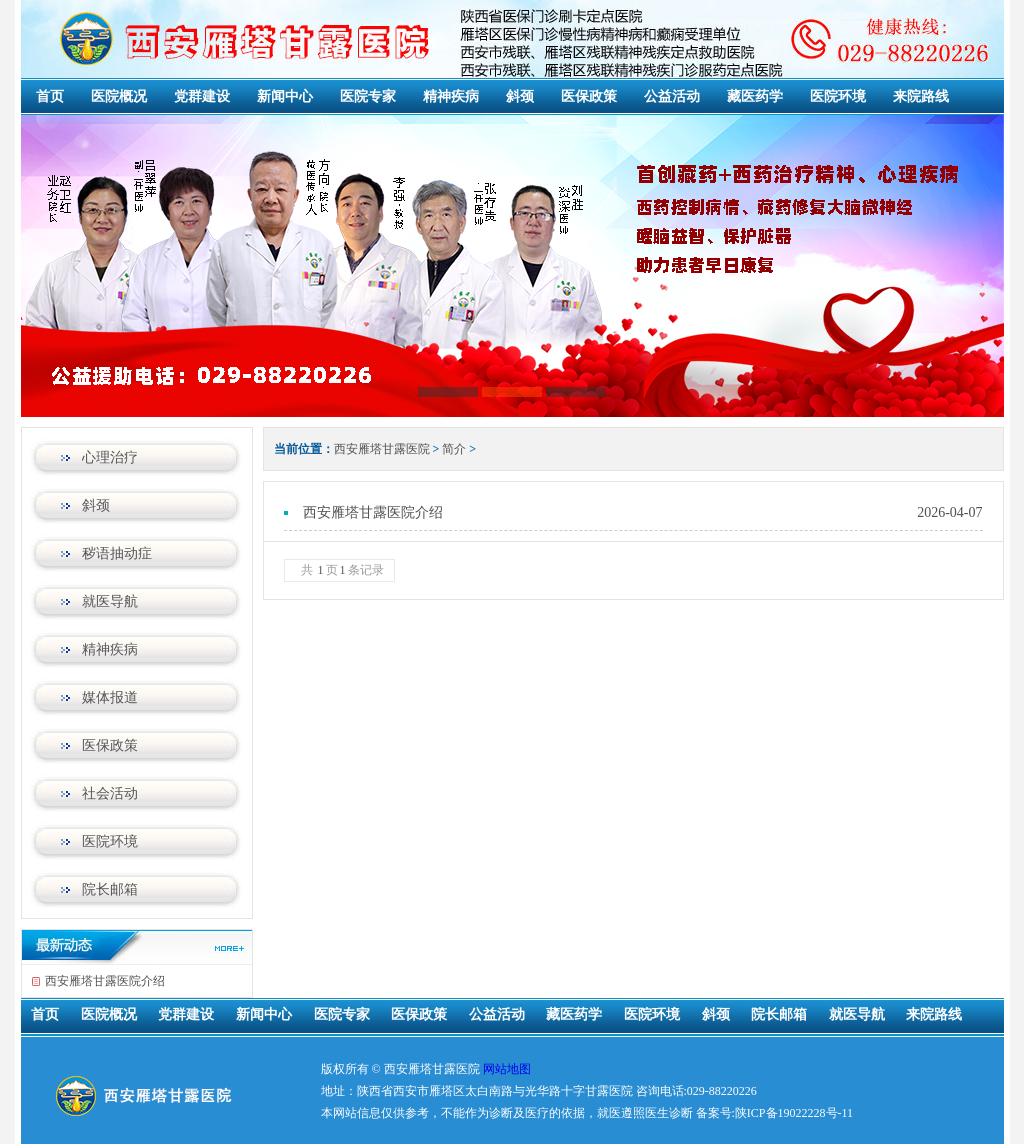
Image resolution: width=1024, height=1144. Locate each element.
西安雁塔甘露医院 (382, 449)
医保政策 (589, 96)
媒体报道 (110, 697)
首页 (50, 96)
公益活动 (672, 96)
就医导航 (110, 601)
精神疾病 (451, 96)
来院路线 (921, 96)
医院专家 (368, 96)
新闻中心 (285, 96)
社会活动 (110, 793)
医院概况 (119, 96)
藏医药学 (755, 96)
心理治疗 (110, 457)
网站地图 (507, 1069)
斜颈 (520, 96)
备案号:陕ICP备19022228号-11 (775, 1113)
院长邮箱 (110, 889)
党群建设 (202, 96)
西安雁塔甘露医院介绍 (105, 981)
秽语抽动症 (117, 553)
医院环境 (838, 96)
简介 (454, 449)
